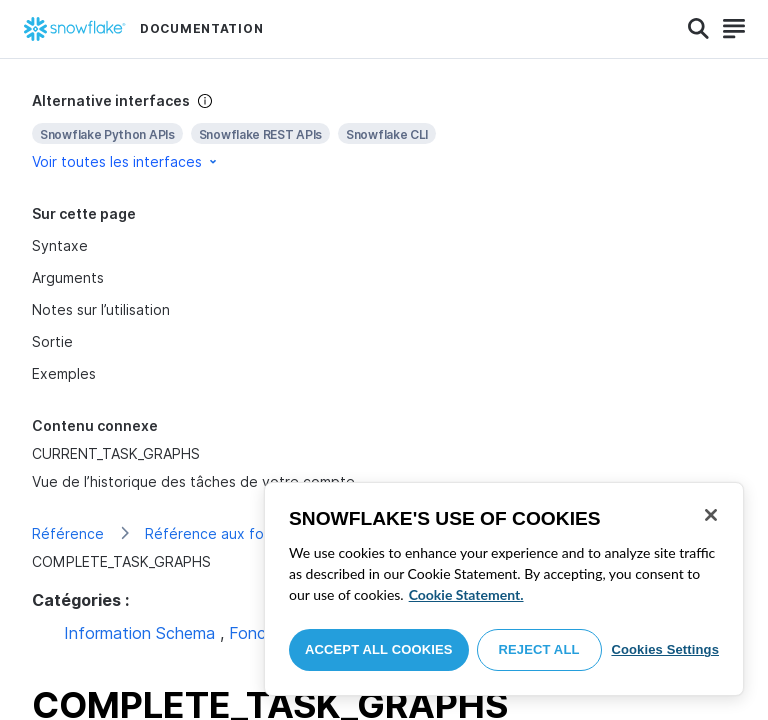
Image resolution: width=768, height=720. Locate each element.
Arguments (68, 277)
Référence (68, 533)
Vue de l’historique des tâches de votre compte (193, 481)
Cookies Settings (665, 649)
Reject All (539, 649)
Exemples (64, 373)
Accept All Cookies (379, 649)
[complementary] (384, 131)
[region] (504, 589)
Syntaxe (60, 245)
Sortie (52, 341)
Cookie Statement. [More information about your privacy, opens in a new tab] (466, 594)
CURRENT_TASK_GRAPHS (116, 453)
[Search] (698, 29)
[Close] (711, 515)
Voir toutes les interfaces (126, 161)
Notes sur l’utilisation (101, 309)
